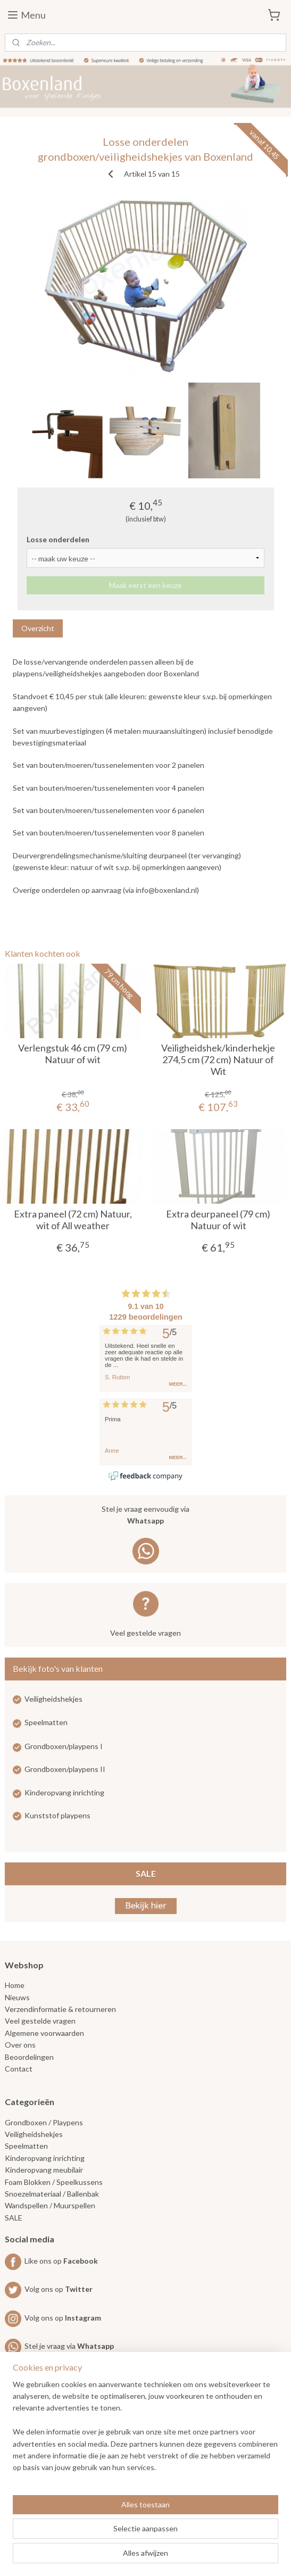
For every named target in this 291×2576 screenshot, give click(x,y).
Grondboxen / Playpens (44, 2122)
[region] (145, 2430)
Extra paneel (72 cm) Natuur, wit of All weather (73, 1219)
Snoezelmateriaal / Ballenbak (52, 2193)
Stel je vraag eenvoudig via (146, 1515)
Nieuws (17, 1997)
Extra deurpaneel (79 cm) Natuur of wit (218, 1219)
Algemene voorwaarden (44, 2032)
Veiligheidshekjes (53, 1698)
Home (14, 1985)
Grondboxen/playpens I (63, 1746)
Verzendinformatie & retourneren (60, 2009)
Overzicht (37, 628)
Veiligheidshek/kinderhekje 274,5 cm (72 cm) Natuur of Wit (218, 1059)
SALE (146, 1873)
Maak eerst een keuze (145, 585)
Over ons (20, 2044)
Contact (18, 2068)
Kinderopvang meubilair (44, 2169)
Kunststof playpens (57, 1815)
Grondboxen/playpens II (64, 1769)
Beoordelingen (29, 2056)
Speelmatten (46, 1722)
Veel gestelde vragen (145, 1632)
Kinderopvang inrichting (64, 1792)
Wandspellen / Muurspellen (50, 2205)
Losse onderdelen (58, 539)
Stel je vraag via (59, 2345)
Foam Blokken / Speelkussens (54, 2181)
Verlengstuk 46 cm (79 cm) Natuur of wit (72, 1053)
